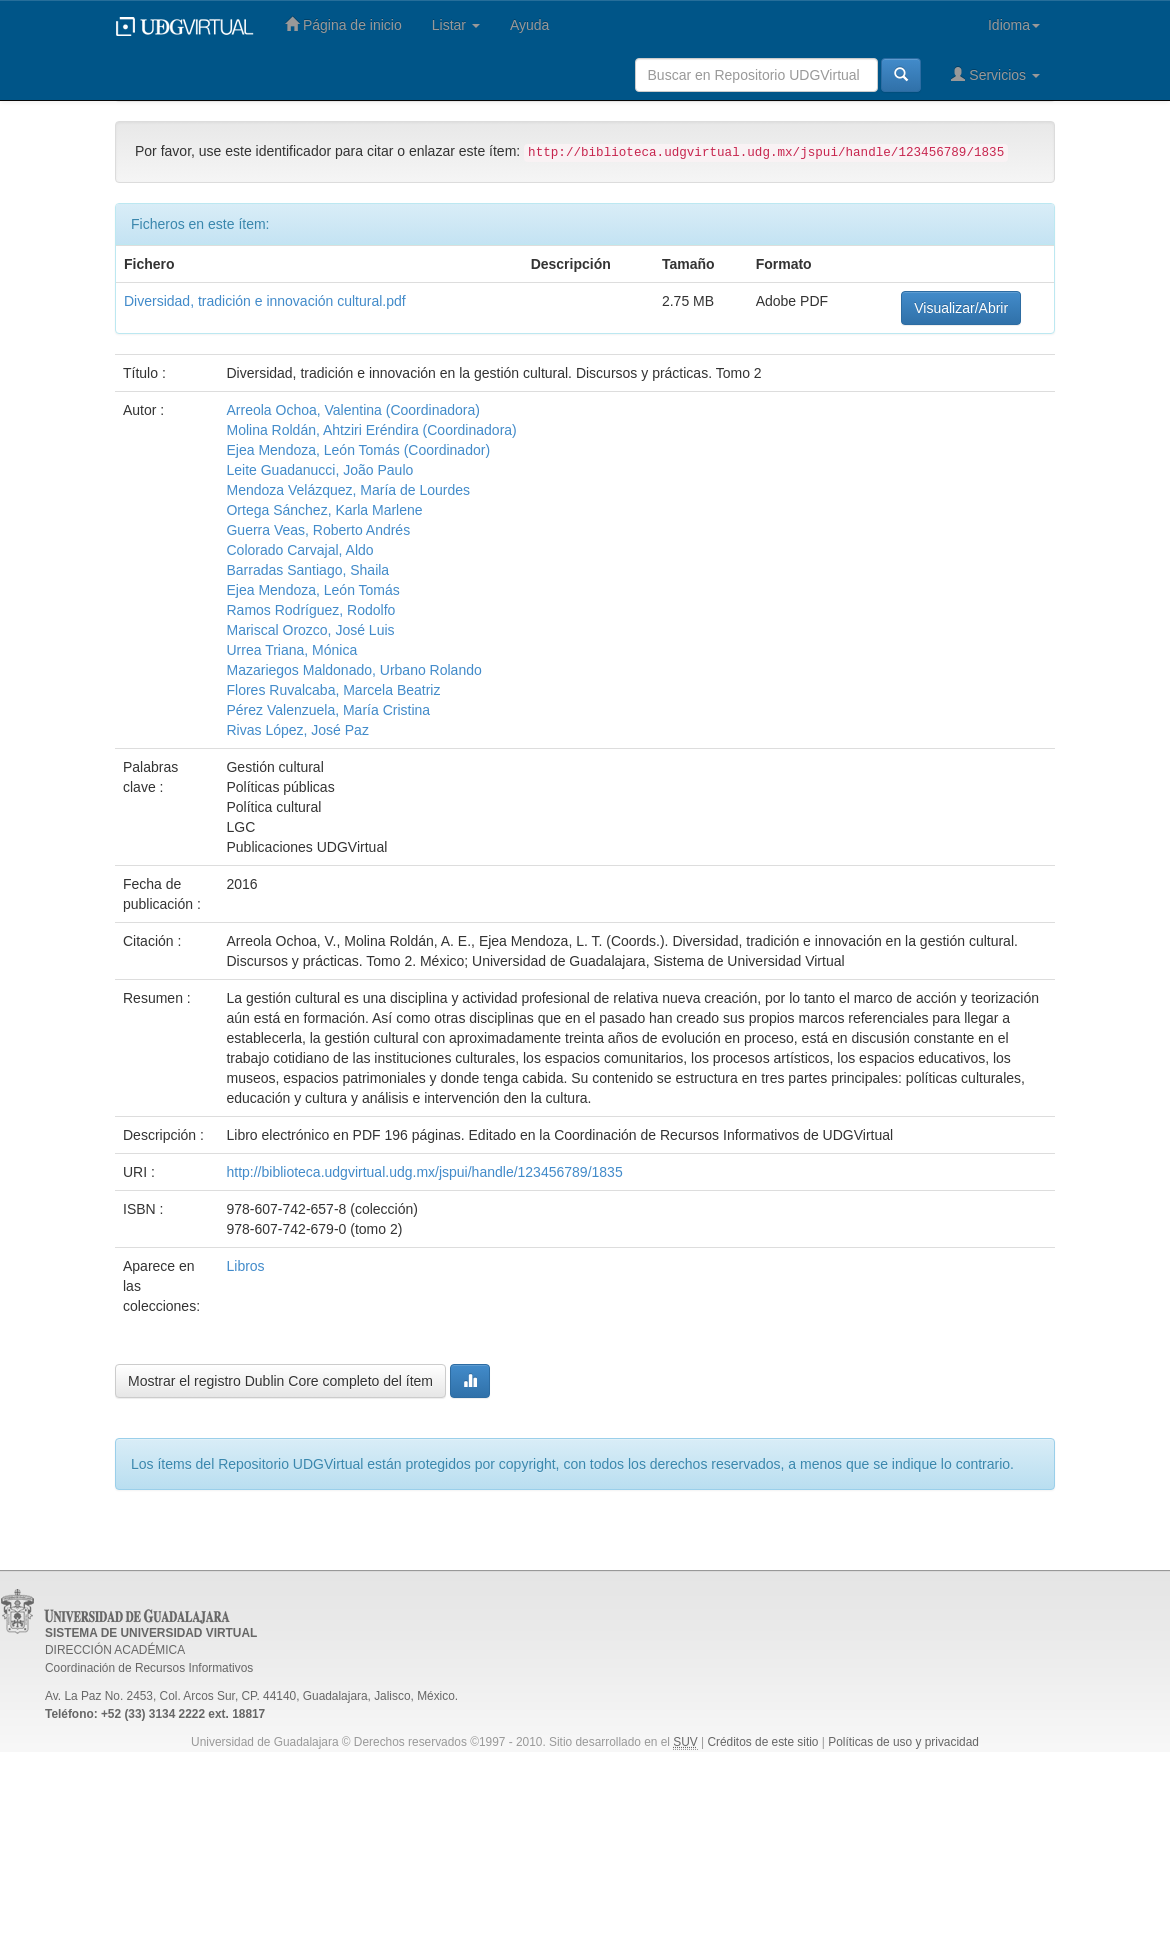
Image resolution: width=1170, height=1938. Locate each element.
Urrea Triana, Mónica (291, 650)
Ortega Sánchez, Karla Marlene (324, 510)
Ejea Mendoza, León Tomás (312, 590)
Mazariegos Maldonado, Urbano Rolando (353, 670)
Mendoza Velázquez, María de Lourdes (348, 490)
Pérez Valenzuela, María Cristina (328, 710)
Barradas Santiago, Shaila (307, 570)
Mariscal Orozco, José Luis (310, 630)
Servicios (995, 74)
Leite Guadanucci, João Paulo (319, 470)
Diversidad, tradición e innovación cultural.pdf (265, 301)
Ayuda (529, 25)
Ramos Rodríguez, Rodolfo (310, 610)
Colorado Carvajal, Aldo (299, 550)
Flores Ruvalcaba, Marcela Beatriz (333, 690)
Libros (245, 1266)
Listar (456, 25)
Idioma (1014, 25)
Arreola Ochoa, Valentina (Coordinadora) (352, 410)
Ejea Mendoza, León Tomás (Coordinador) (358, 450)
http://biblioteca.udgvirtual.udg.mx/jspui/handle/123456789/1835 (424, 1172)
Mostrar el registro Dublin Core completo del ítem (280, 1381)
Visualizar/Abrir (961, 308)
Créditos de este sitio (762, 1742)
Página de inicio (343, 24)
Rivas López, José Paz (297, 730)
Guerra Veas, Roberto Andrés (318, 530)
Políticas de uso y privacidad (903, 1742)
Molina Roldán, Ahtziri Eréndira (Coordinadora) (371, 430)
